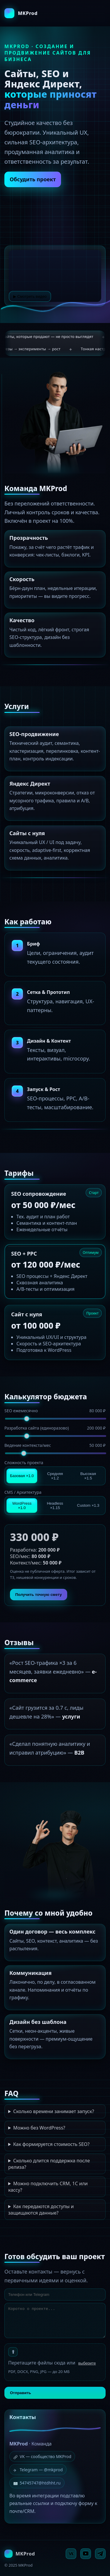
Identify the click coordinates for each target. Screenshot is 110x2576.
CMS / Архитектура (22, 1492)
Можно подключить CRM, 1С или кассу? (48, 2186)
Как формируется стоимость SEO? (51, 2144)
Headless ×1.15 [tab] (55, 1505)
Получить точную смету (38, 1594)
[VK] (71, 2553)
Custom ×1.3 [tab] (88, 1505)
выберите (87, 2363)
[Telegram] (100, 2553)
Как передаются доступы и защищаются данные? (41, 2209)
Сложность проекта (23, 1462)
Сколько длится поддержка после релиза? (49, 2163)
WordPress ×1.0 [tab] (22, 1505)
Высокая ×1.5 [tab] (88, 1475)
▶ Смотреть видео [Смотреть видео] (30, 297)
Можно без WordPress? (39, 2128)
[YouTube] (85, 2553)
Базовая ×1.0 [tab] (22, 1476)
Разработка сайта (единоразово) (55, 1428)
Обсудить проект (33, 179)
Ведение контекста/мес (55, 1445)
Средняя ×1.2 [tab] (55, 1475)
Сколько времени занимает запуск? (53, 2111)
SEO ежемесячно (55, 1410)
